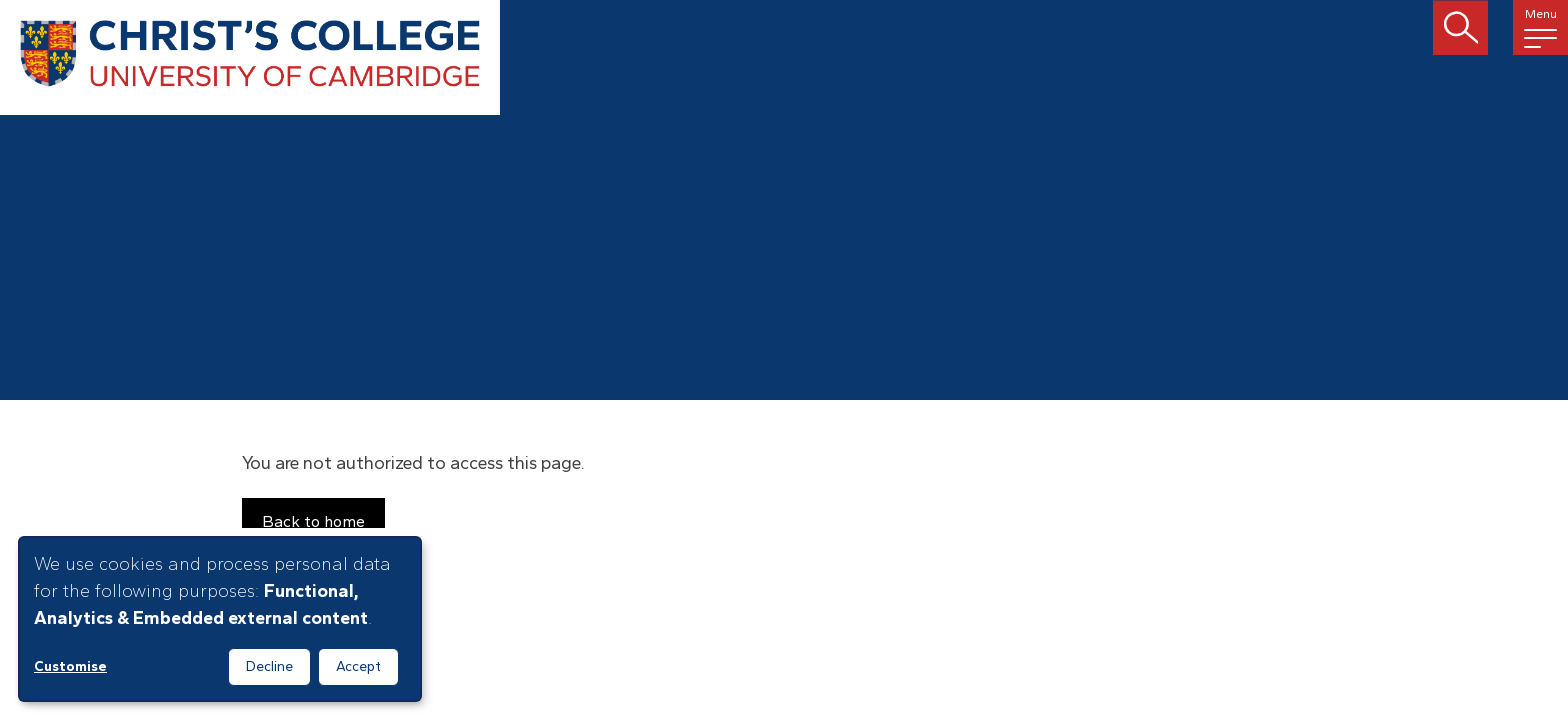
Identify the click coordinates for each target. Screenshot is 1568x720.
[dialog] (220, 619)
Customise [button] (70, 666)
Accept (358, 666)
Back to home (313, 521)
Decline (269, 666)
